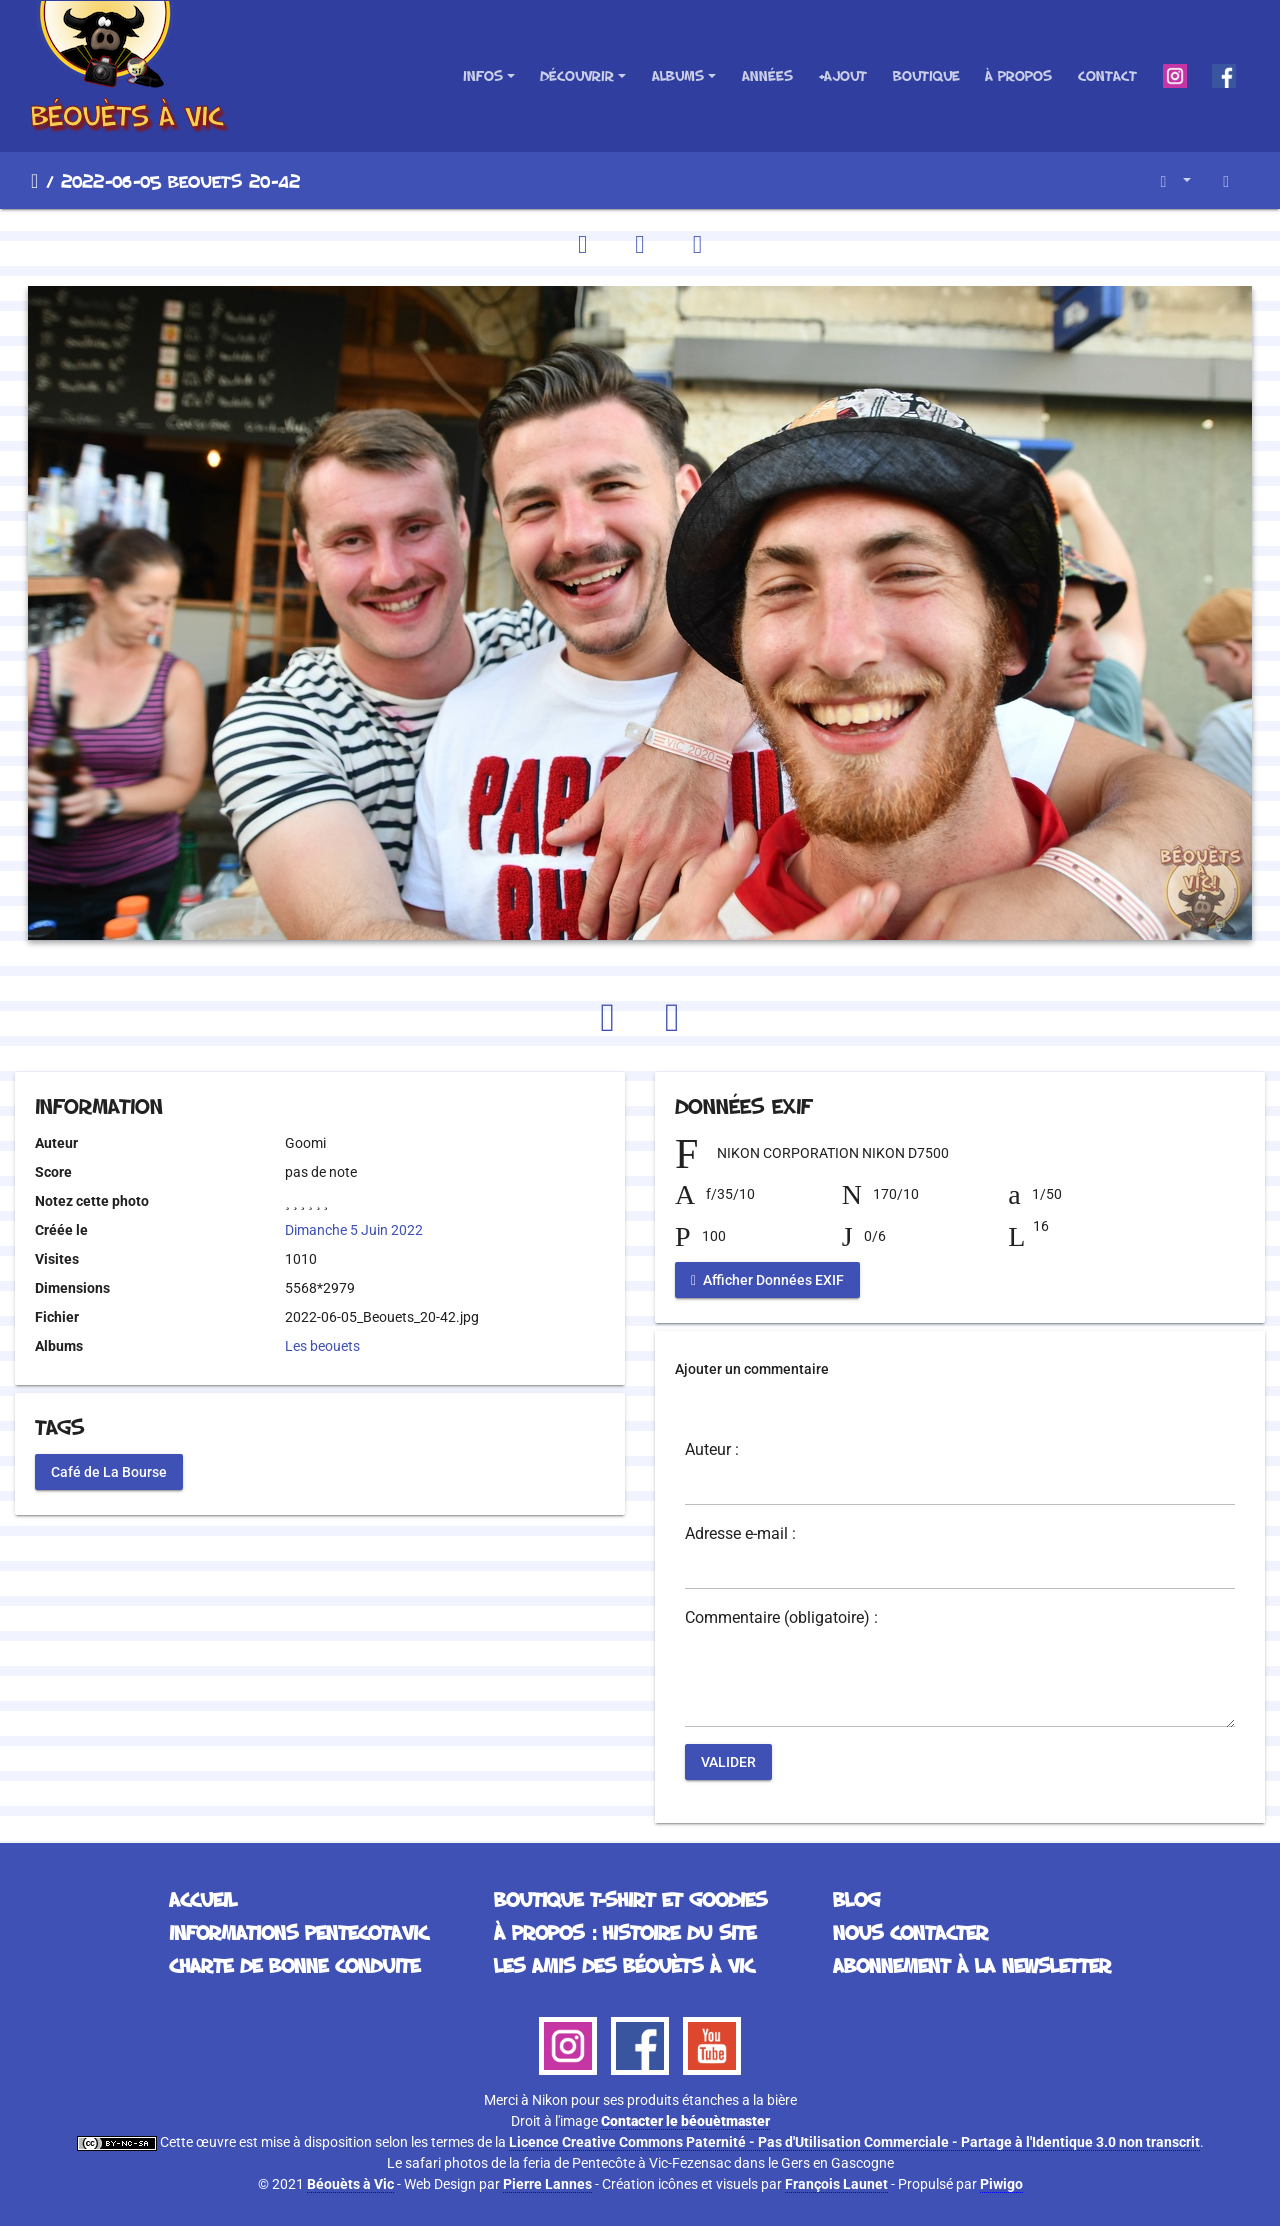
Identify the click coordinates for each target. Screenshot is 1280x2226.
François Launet (836, 2184)
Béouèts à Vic (350, 2184)
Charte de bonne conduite (294, 1965)
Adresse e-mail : (740, 1534)
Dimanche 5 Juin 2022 (354, 1230)
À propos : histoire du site (625, 1932)
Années (767, 75)
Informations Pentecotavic (298, 1932)
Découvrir (577, 75)
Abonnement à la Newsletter (972, 1965)
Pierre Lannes (547, 2184)
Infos (483, 75)
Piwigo (1001, 2184)
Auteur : (712, 1450)
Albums (678, 75)
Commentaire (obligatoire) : (781, 1618)
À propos (1018, 75)
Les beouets (322, 1346)
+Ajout (842, 75)
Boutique (926, 75)
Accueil (34, 181)
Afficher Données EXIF (767, 1280)
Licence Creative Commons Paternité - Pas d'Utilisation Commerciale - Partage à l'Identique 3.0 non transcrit (854, 2142)
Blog (856, 1899)
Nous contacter (910, 1932)
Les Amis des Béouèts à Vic (624, 1965)
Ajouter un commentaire (752, 1369)
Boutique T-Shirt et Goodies (630, 1899)
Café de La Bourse (109, 1471)
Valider (728, 1762)
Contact (1107, 75)
